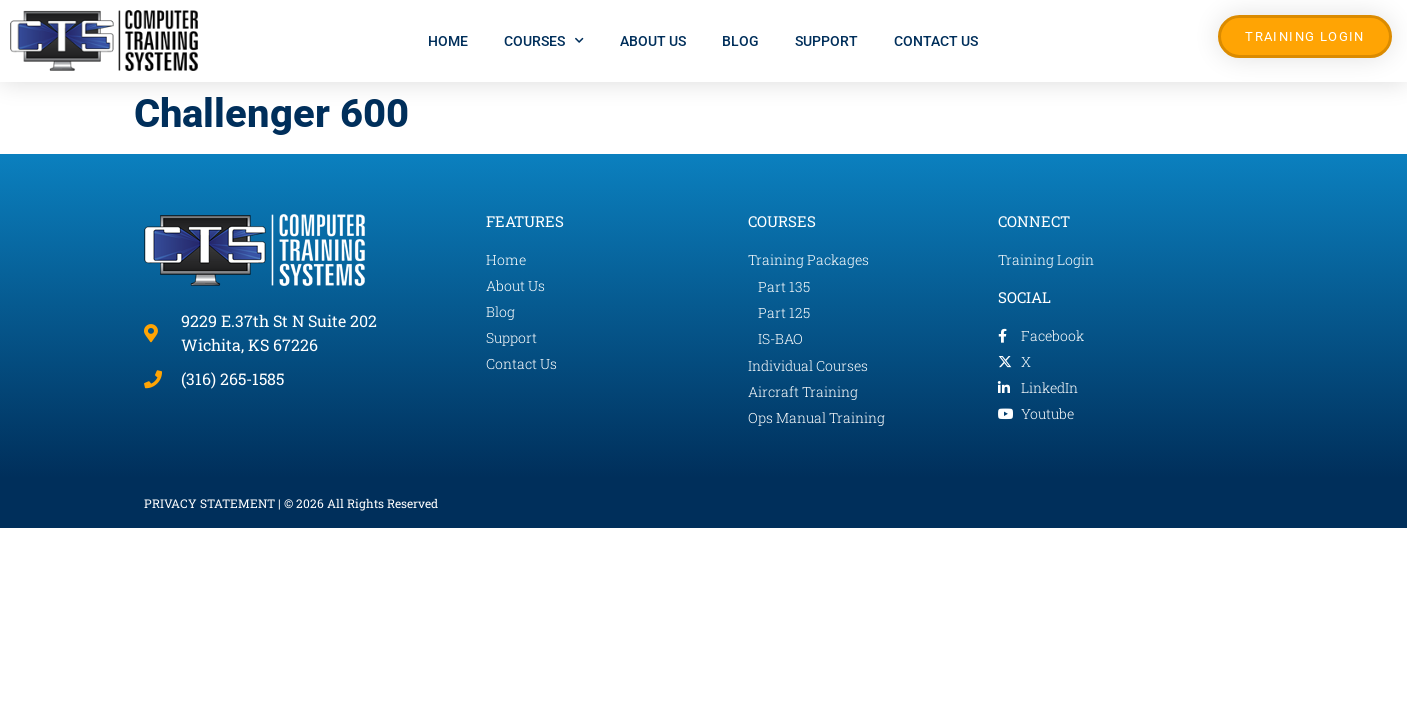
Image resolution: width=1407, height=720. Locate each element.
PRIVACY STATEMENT (209, 503)
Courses (544, 41)
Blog (740, 41)
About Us (653, 41)
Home (448, 41)
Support (826, 41)
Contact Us (936, 41)
